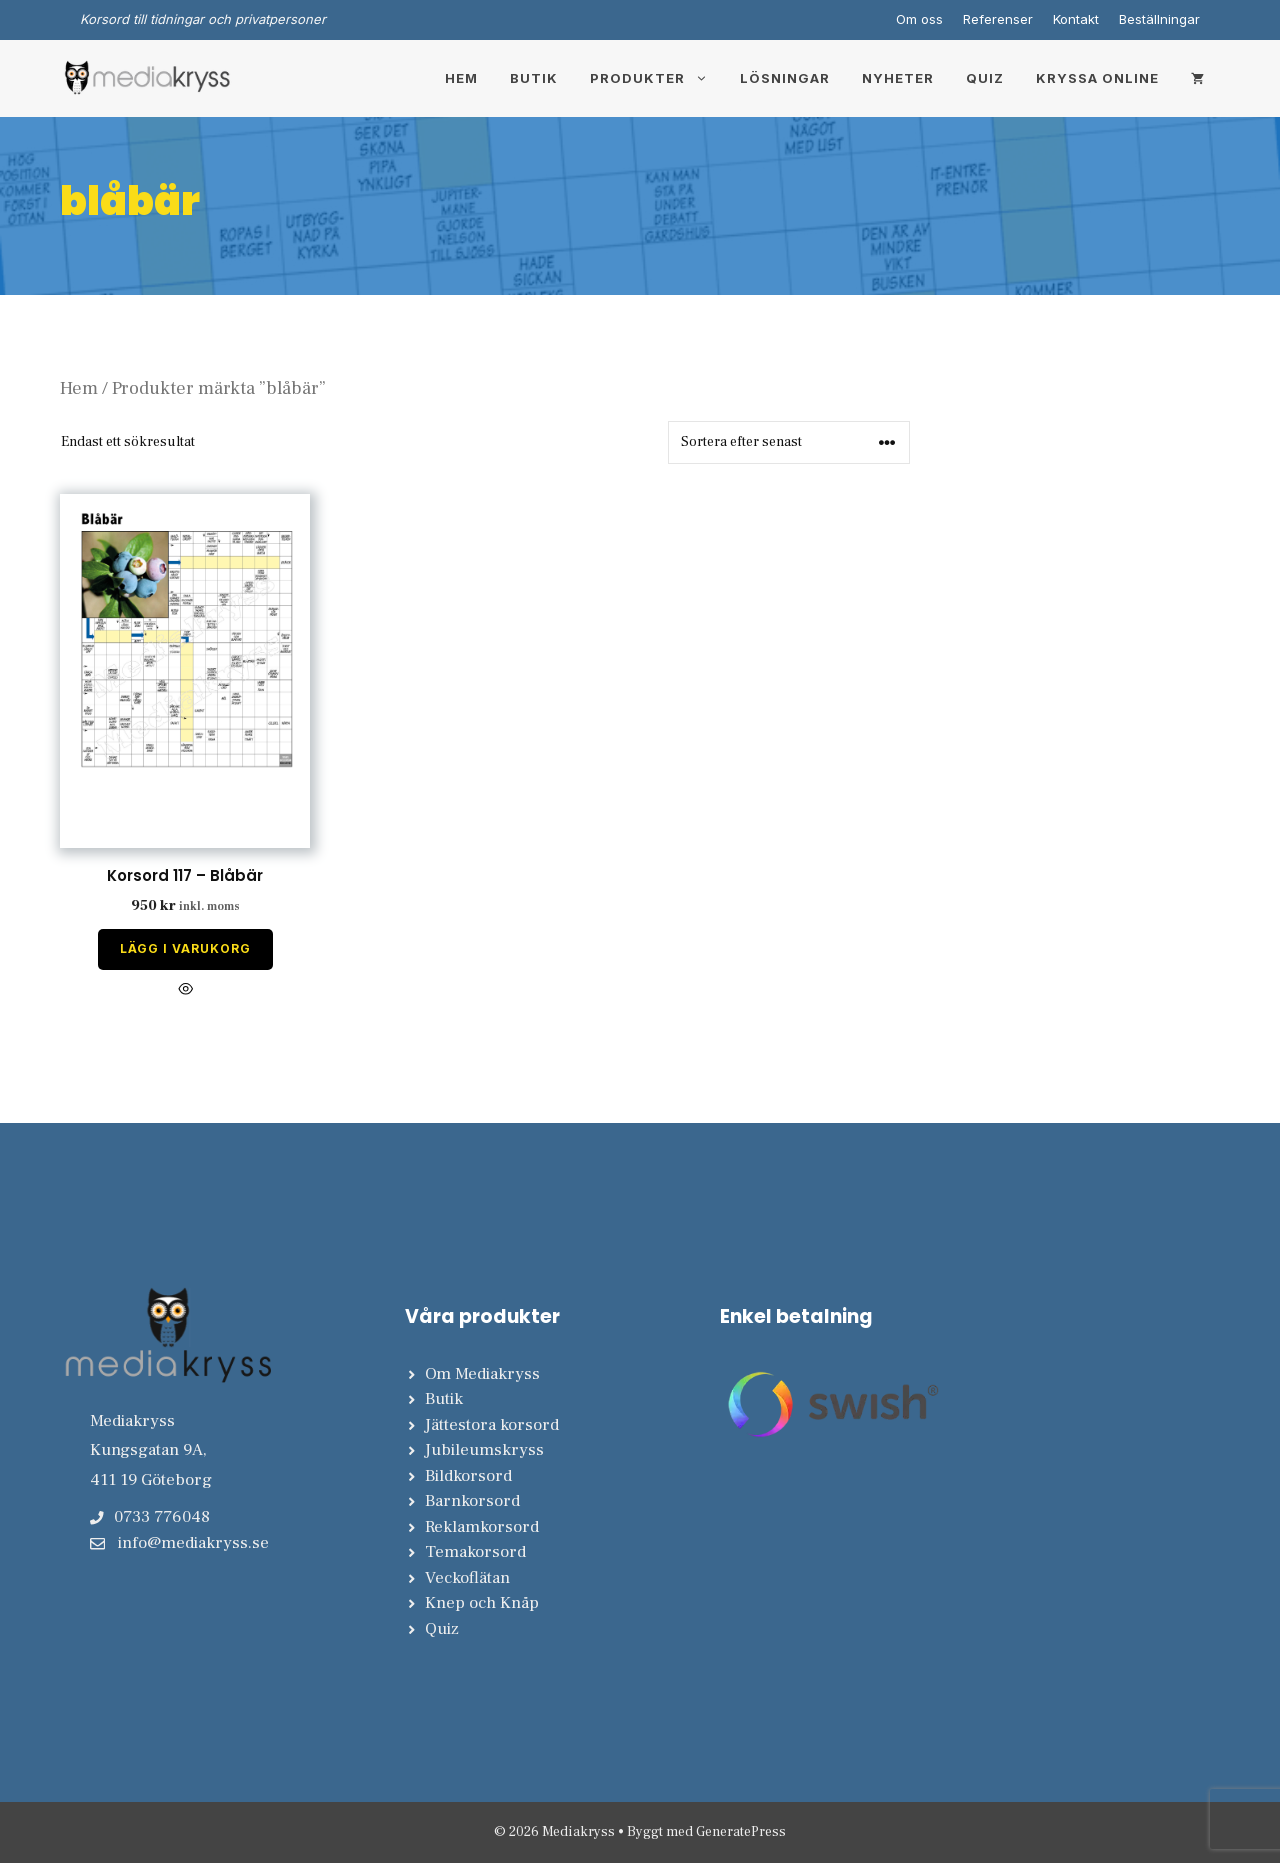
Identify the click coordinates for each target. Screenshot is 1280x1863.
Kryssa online (1097, 78)
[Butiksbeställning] (789, 442)
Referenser (998, 19)
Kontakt (1076, 19)
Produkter (657, 78)
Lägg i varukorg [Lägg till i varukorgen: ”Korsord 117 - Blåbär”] (185, 948)
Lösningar (785, 78)
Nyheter (898, 78)
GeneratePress (741, 1832)
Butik (534, 78)
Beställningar (1159, 19)
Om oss (919, 19)
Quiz (985, 78)
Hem (461, 78)
